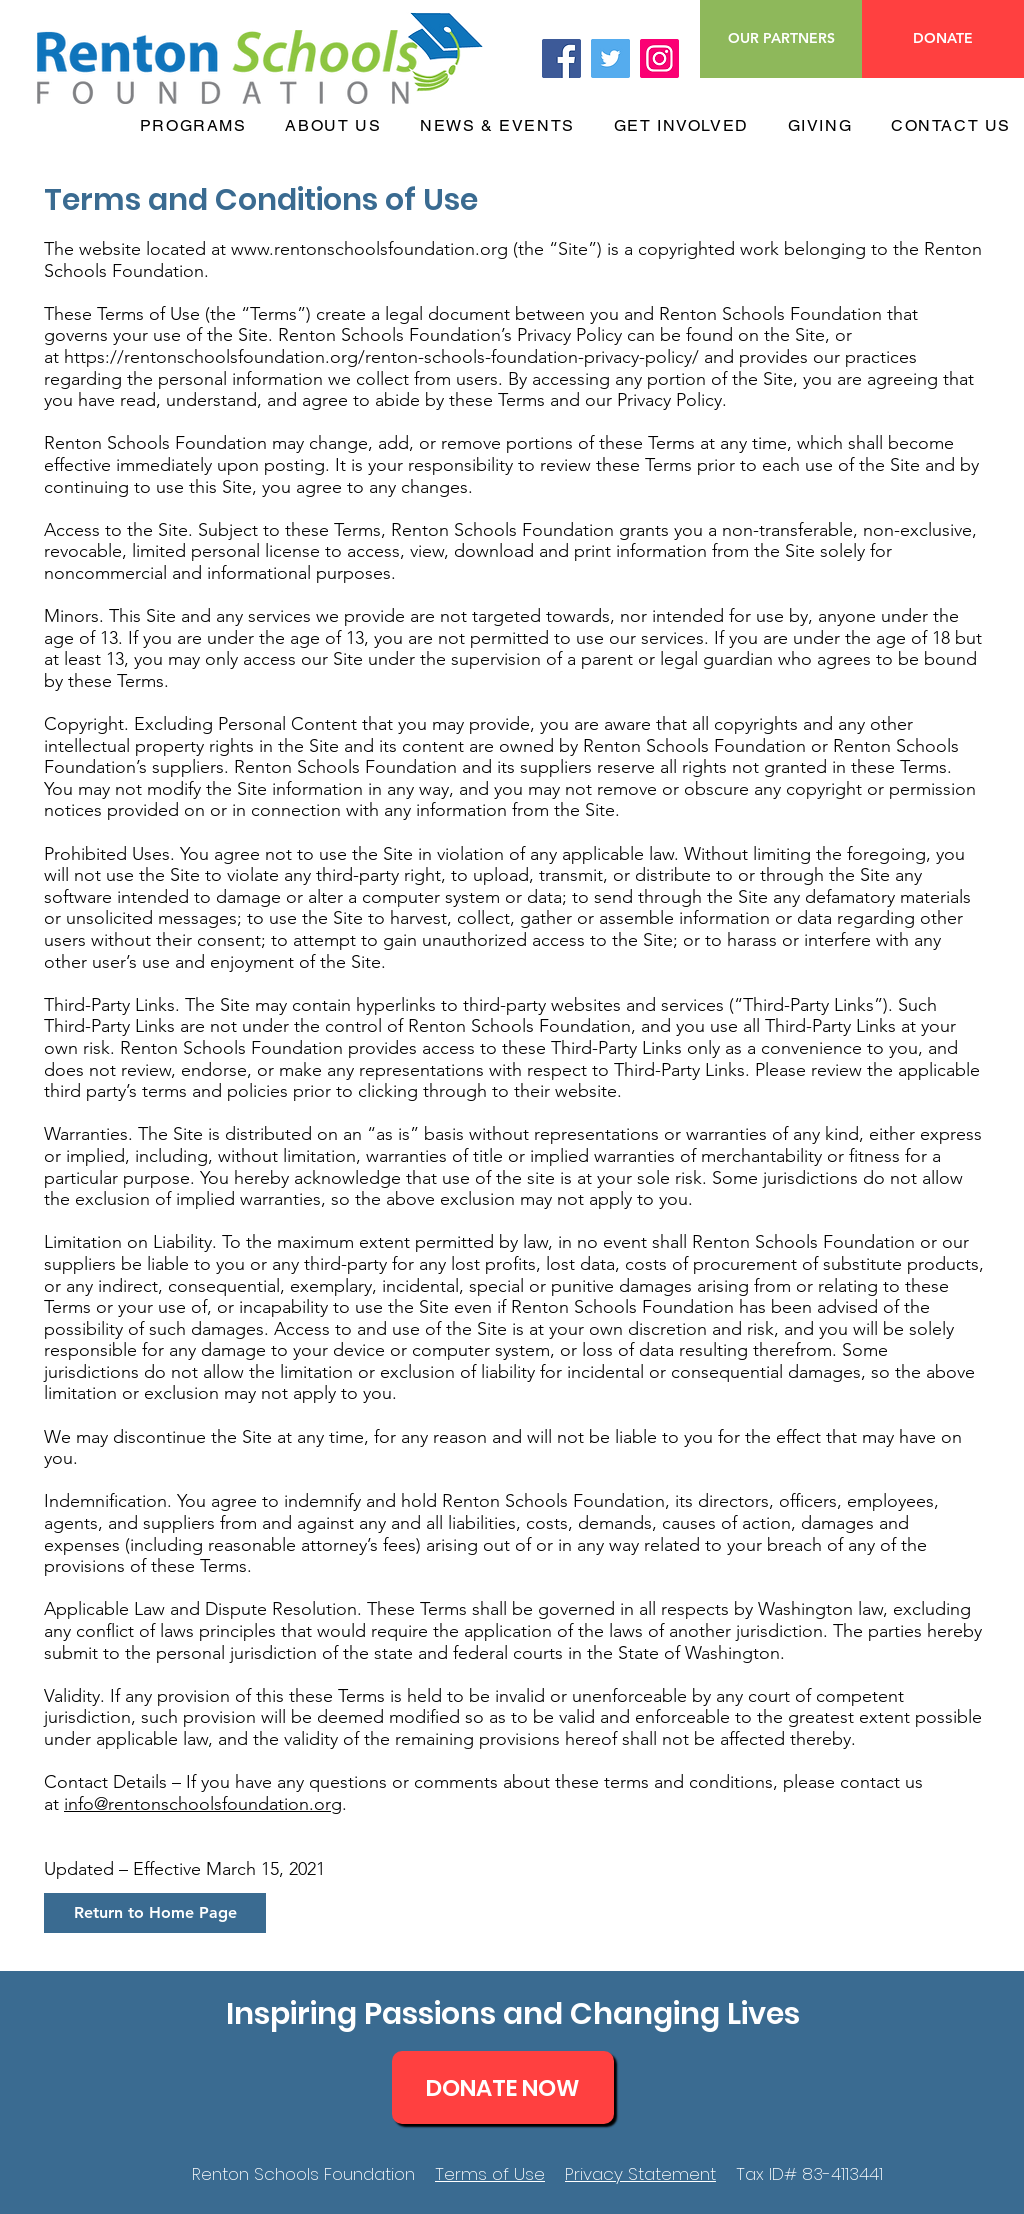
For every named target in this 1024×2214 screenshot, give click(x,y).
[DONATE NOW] (503, 2087)
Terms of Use (490, 2174)
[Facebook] (561, 58)
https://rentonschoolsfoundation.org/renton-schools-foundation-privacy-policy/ (381, 357)
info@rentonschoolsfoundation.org (203, 1804)
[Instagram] (659, 58)
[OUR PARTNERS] (781, 39)
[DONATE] (943, 39)
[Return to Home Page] (155, 1913)
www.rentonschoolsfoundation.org (369, 249)
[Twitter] (610, 58)
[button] (188, 126)
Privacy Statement (640, 2174)
